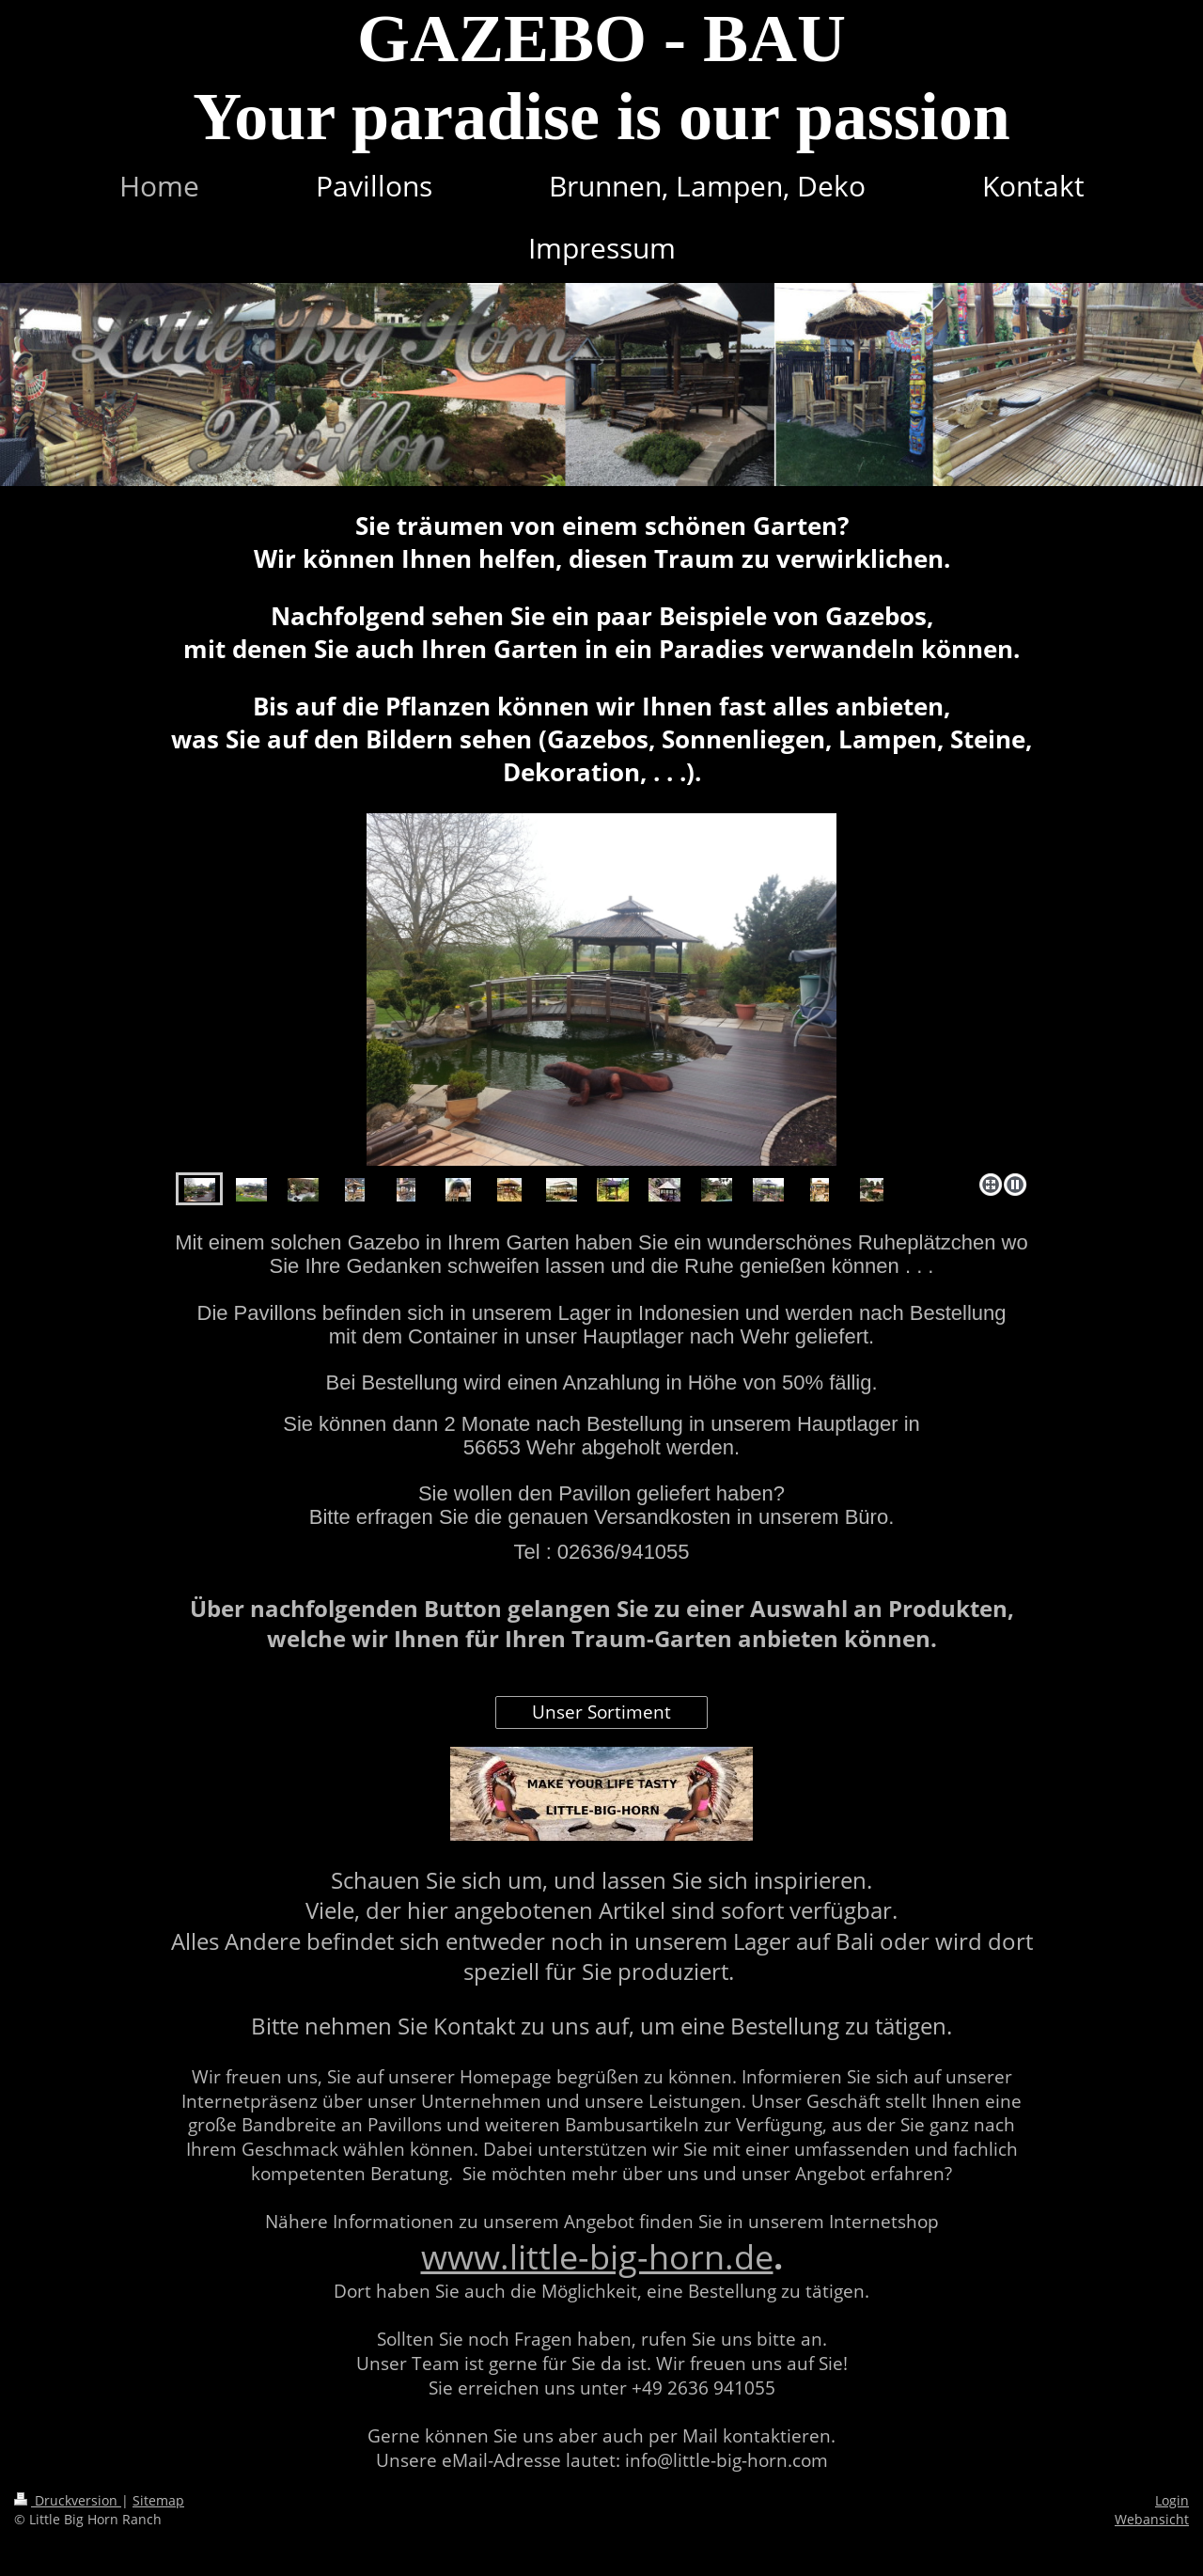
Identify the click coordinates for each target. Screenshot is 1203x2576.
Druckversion (67, 2500)
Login (1172, 2500)
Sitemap (158, 2500)
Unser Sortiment (601, 1712)
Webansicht (1152, 2519)
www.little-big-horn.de (597, 2257)
